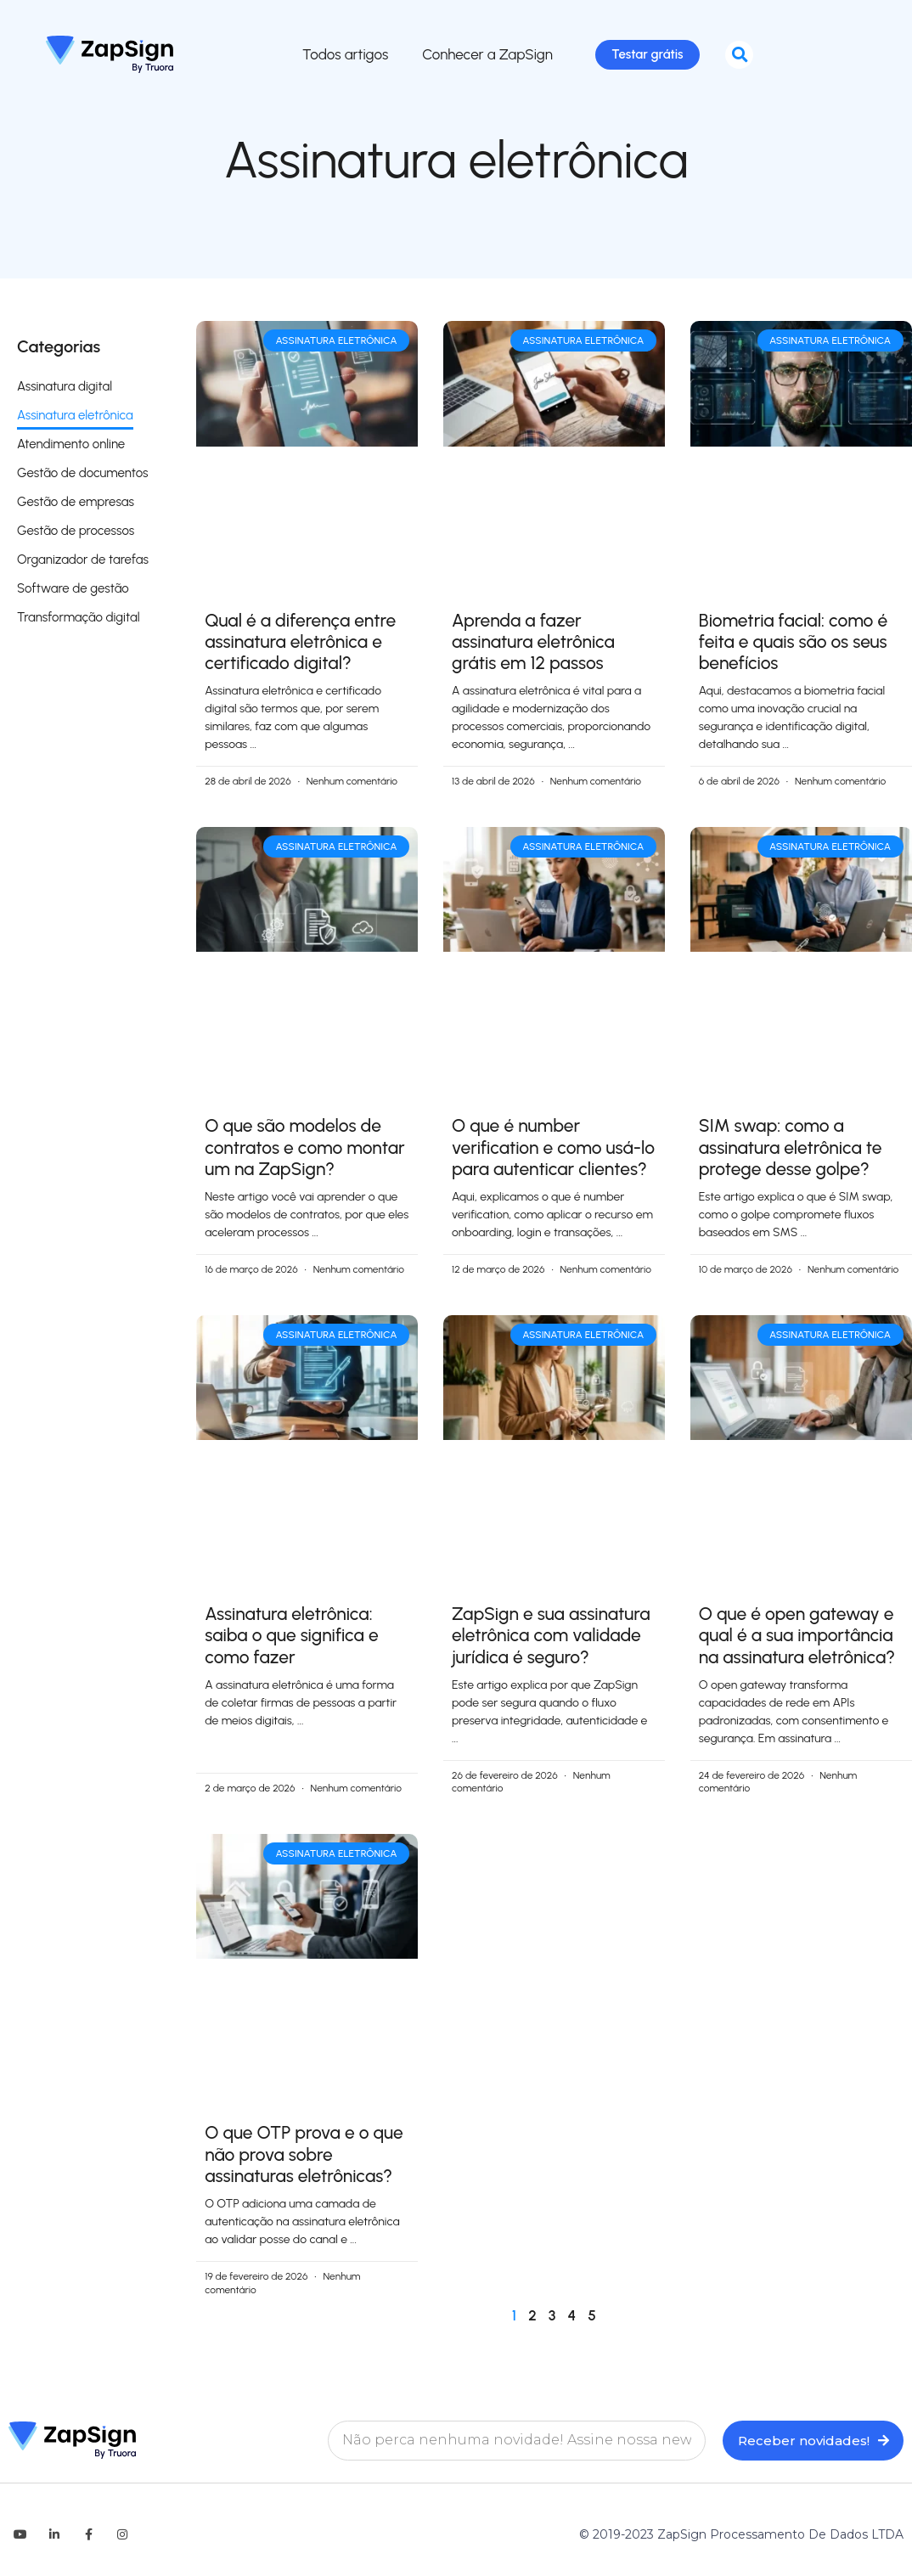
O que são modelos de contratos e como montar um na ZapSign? (305, 1150)
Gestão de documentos (82, 476)
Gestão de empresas (75, 505)
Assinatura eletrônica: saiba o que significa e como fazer (292, 1638)
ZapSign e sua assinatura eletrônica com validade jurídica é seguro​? (551, 1638)
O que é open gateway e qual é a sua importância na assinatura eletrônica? (797, 1638)
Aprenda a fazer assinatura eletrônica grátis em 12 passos (533, 645)
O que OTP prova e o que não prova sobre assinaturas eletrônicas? (304, 2157)
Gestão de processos (75, 534)
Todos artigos (338, 56)
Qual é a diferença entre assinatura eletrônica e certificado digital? (300, 645)
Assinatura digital (64, 389)
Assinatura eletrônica (75, 418)
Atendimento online (71, 447)
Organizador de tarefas (83, 563)
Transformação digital (78, 620)
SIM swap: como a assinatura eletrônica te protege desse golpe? (790, 1150)
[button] (739, 56)
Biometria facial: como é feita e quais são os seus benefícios (793, 645)
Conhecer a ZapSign (480, 56)
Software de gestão (73, 591)
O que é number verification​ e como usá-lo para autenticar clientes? (553, 1150)
